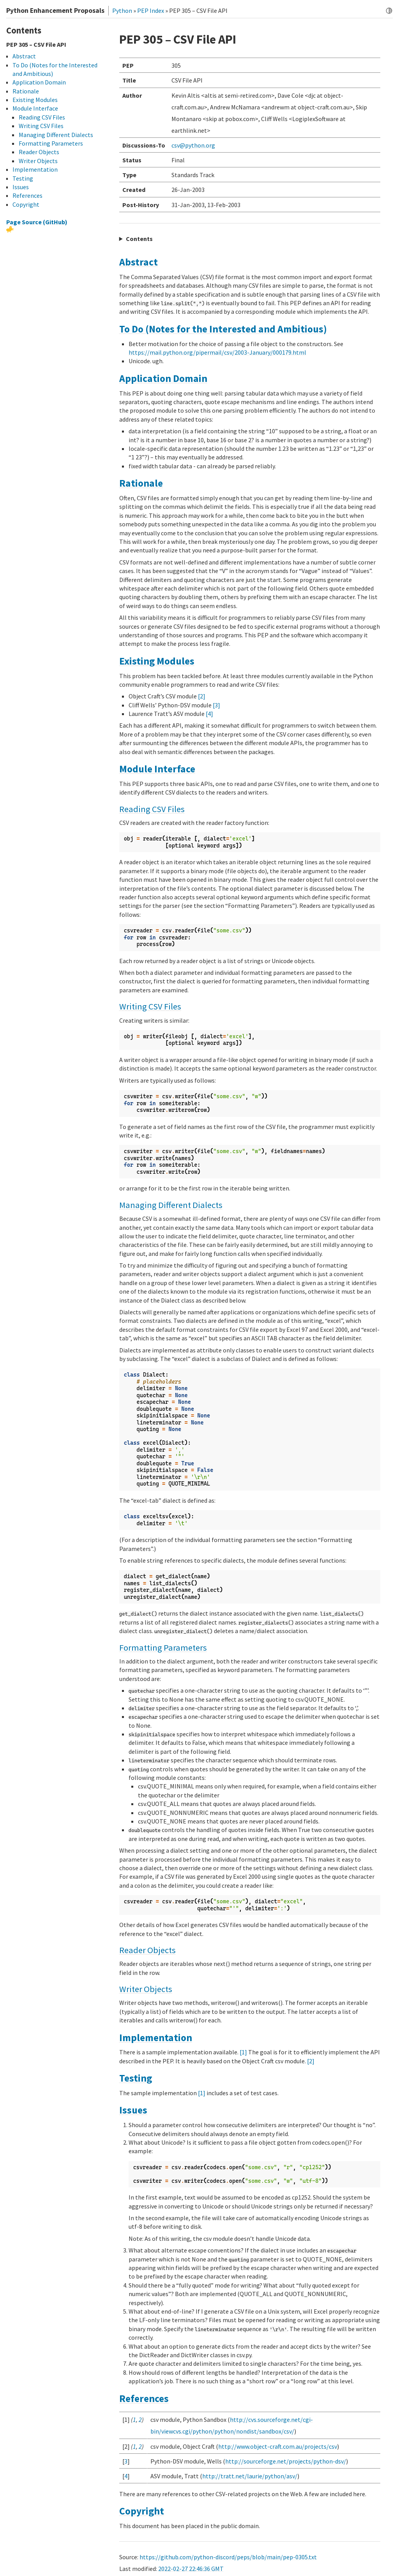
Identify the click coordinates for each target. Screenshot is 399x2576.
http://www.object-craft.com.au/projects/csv (277, 2446)
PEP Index (150, 10)
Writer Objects (145, 1988)
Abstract (138, 262)
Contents (139, 239)
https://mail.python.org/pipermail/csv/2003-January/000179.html (217, 352)
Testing (135, 2078)
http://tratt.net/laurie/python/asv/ (249, 2476)
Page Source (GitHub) (36, 222)
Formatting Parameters (163, 1647)
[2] (201, 696)
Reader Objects (147, 1950)
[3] (216, 705)
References (144, 2398)
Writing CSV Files (150, 1006)
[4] (209, 713)
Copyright (141, 2511)
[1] (243, 2052)
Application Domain (163, 378)
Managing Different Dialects (170, 1204)
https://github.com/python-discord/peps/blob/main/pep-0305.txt (228, 2557)
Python (122, 10)
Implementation (155, 2037)
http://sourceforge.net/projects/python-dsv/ (285, 2461)
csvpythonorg (193, 145)
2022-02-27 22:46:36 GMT (191, 2568)
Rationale (141, 483)
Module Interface (157, 769)
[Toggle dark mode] (389, 10)
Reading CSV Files (152, 809)
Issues (133, 2110)
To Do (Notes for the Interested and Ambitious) (223, 329)
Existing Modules (156, 661)
